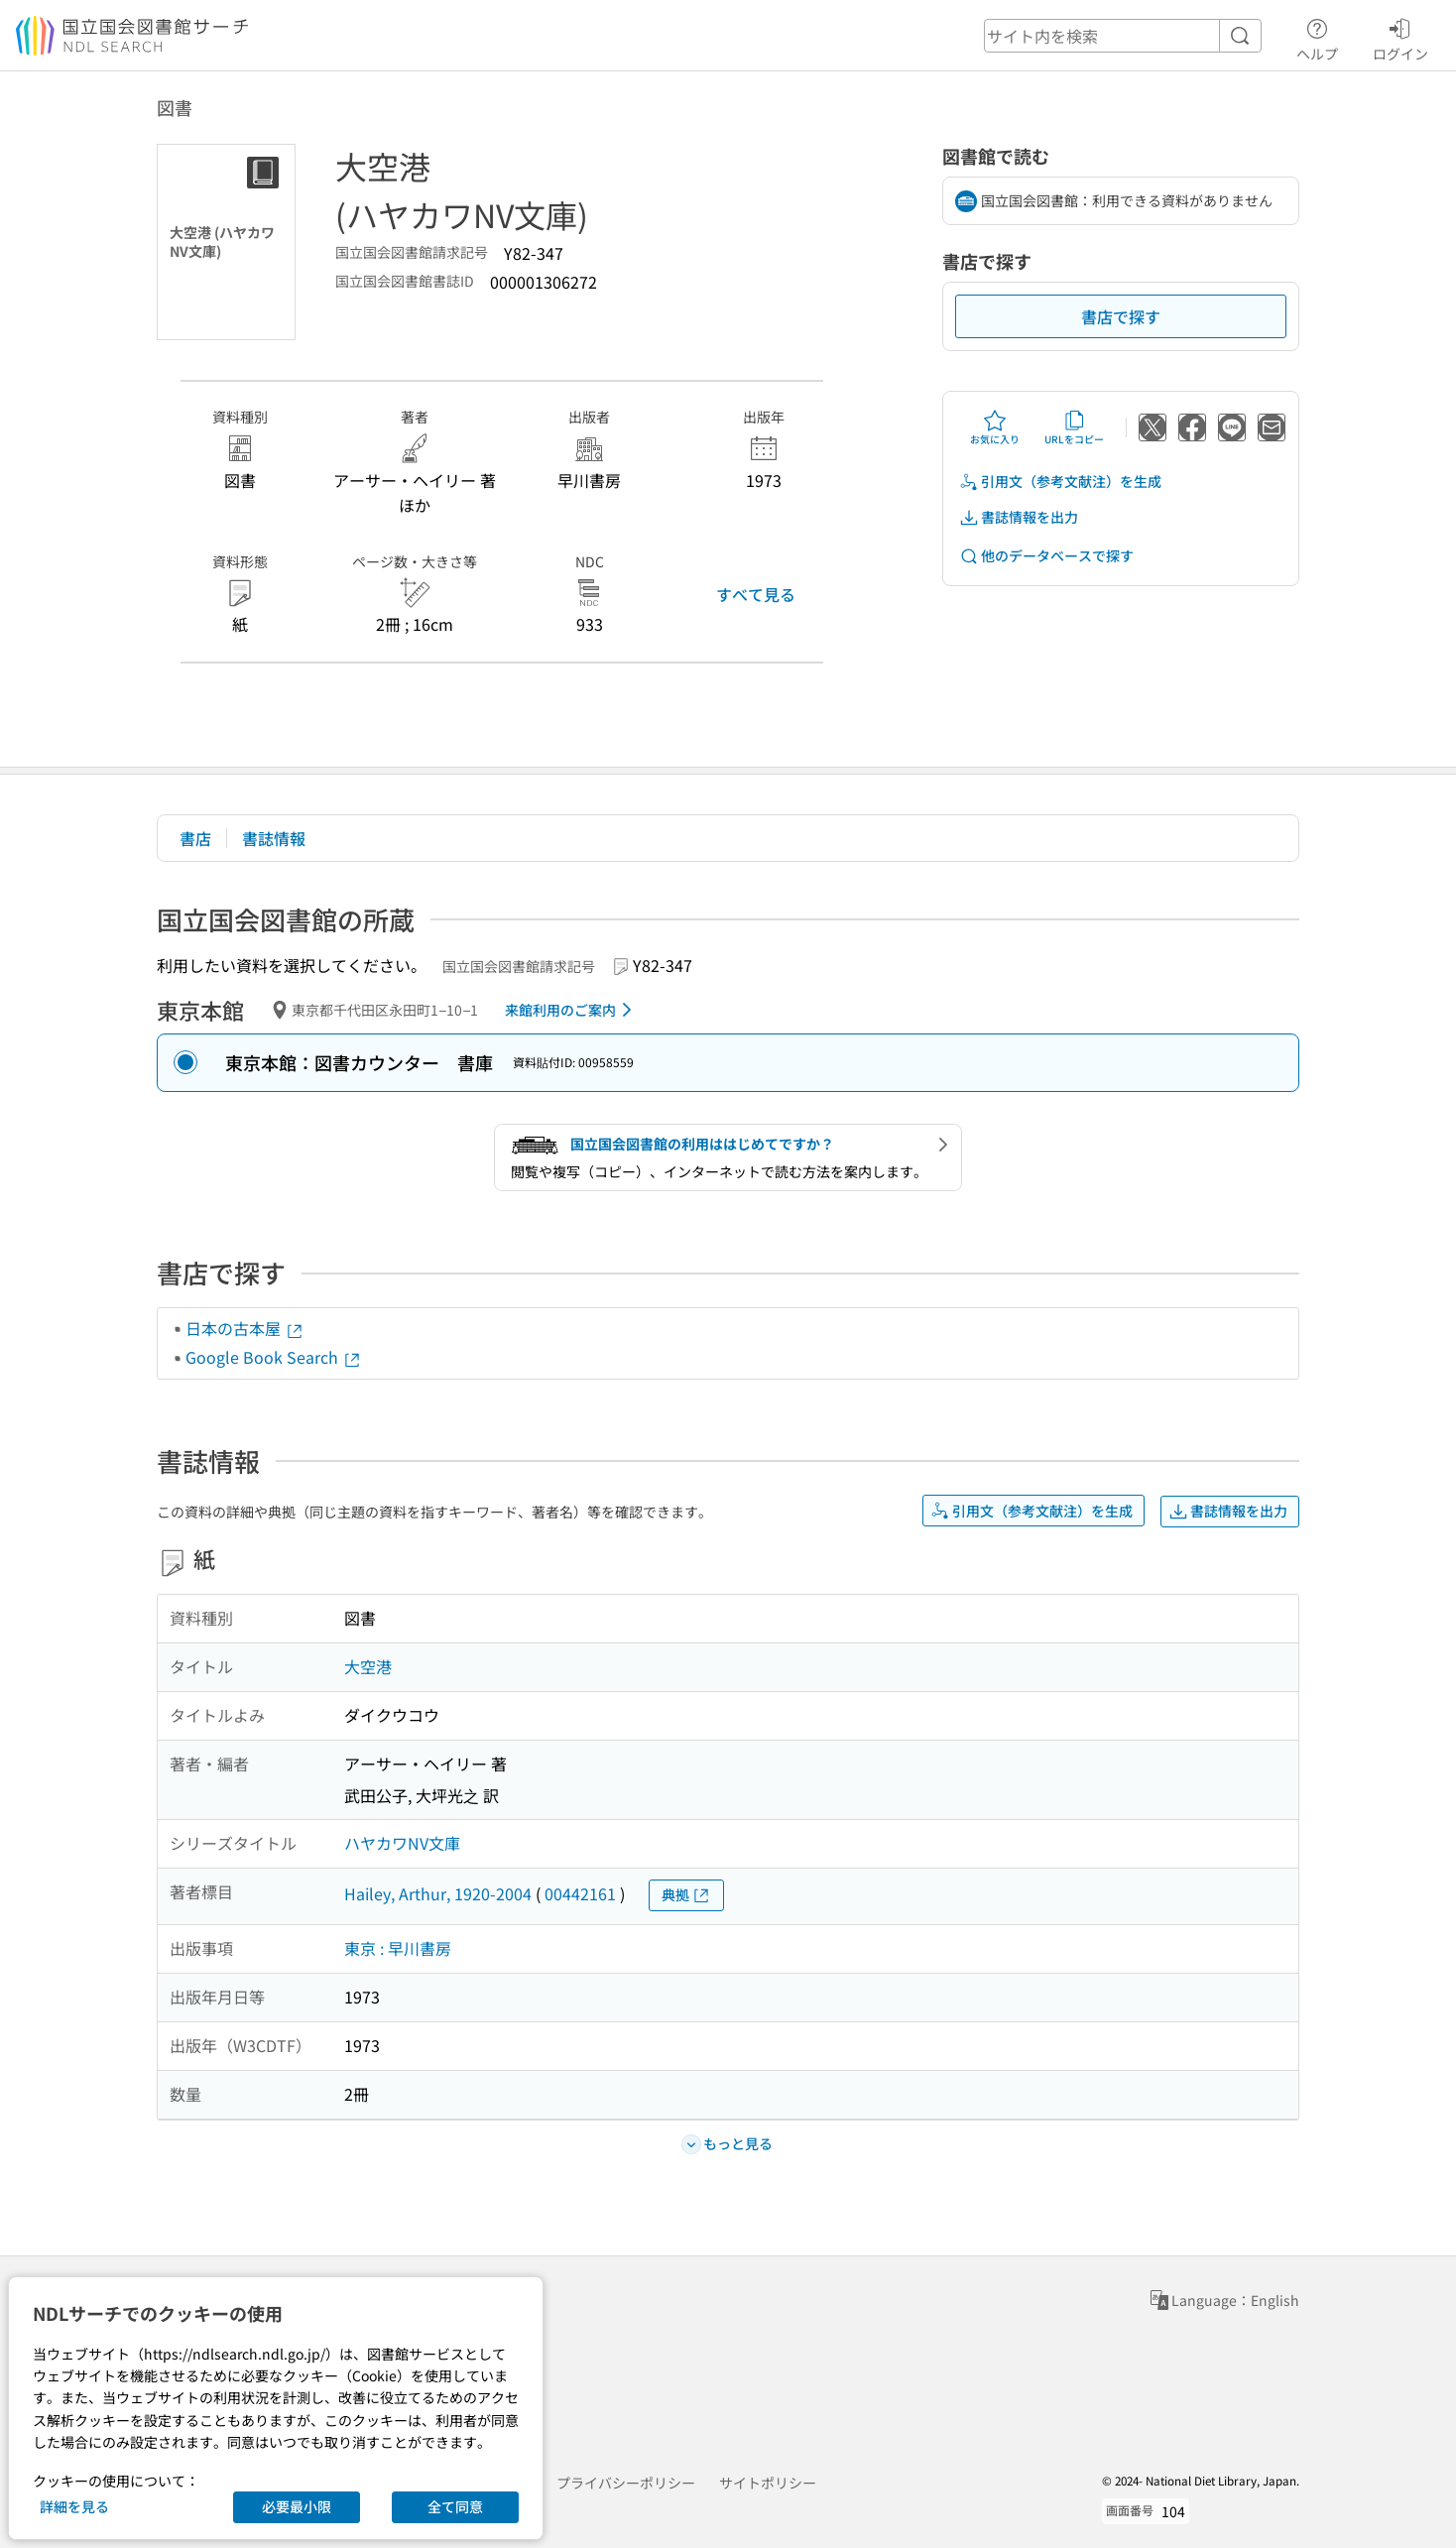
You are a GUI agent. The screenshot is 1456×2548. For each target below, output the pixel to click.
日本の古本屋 (244, 1328)
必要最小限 (296, 2506)
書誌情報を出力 (1018, 517)
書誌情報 (273, 838)
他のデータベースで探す (1046, 556)
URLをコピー (1074, 427)
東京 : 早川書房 (397, 1948)
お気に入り (995, 427)
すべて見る (755, 594)
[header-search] (1123, 36)
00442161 (580, 1893)
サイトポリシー (767, 2482)
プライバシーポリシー (625, 2482)
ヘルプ (1317, 36)
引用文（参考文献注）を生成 (1060, 481)
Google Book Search (273, 1357)
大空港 (368, 1666)
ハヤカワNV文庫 (402, 1843)
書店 (195, 838)
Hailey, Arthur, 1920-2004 (438, 1893)
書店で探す (1120, 316)
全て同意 (455, 2506)
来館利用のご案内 (572, 1010)
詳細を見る (74, 2506)
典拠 (686, 1894)
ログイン (1400, 36)
